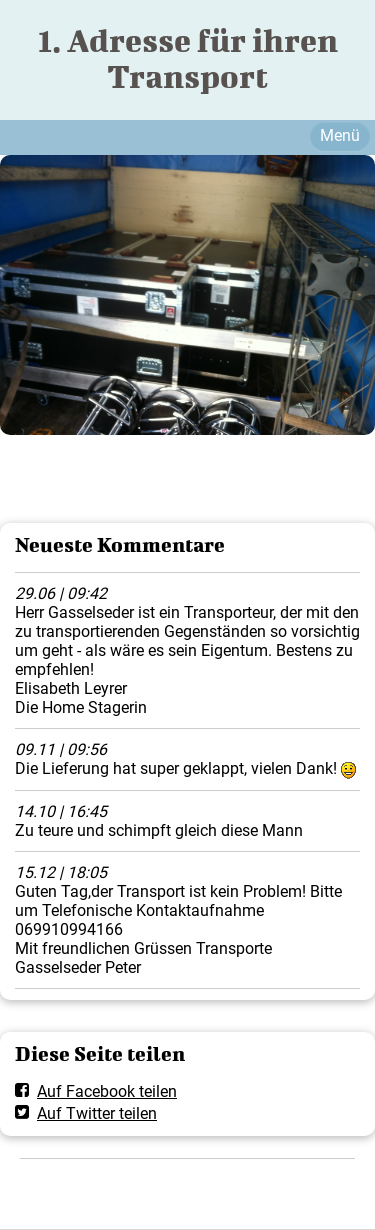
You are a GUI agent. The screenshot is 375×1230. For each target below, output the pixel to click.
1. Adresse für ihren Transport (188, 58)
